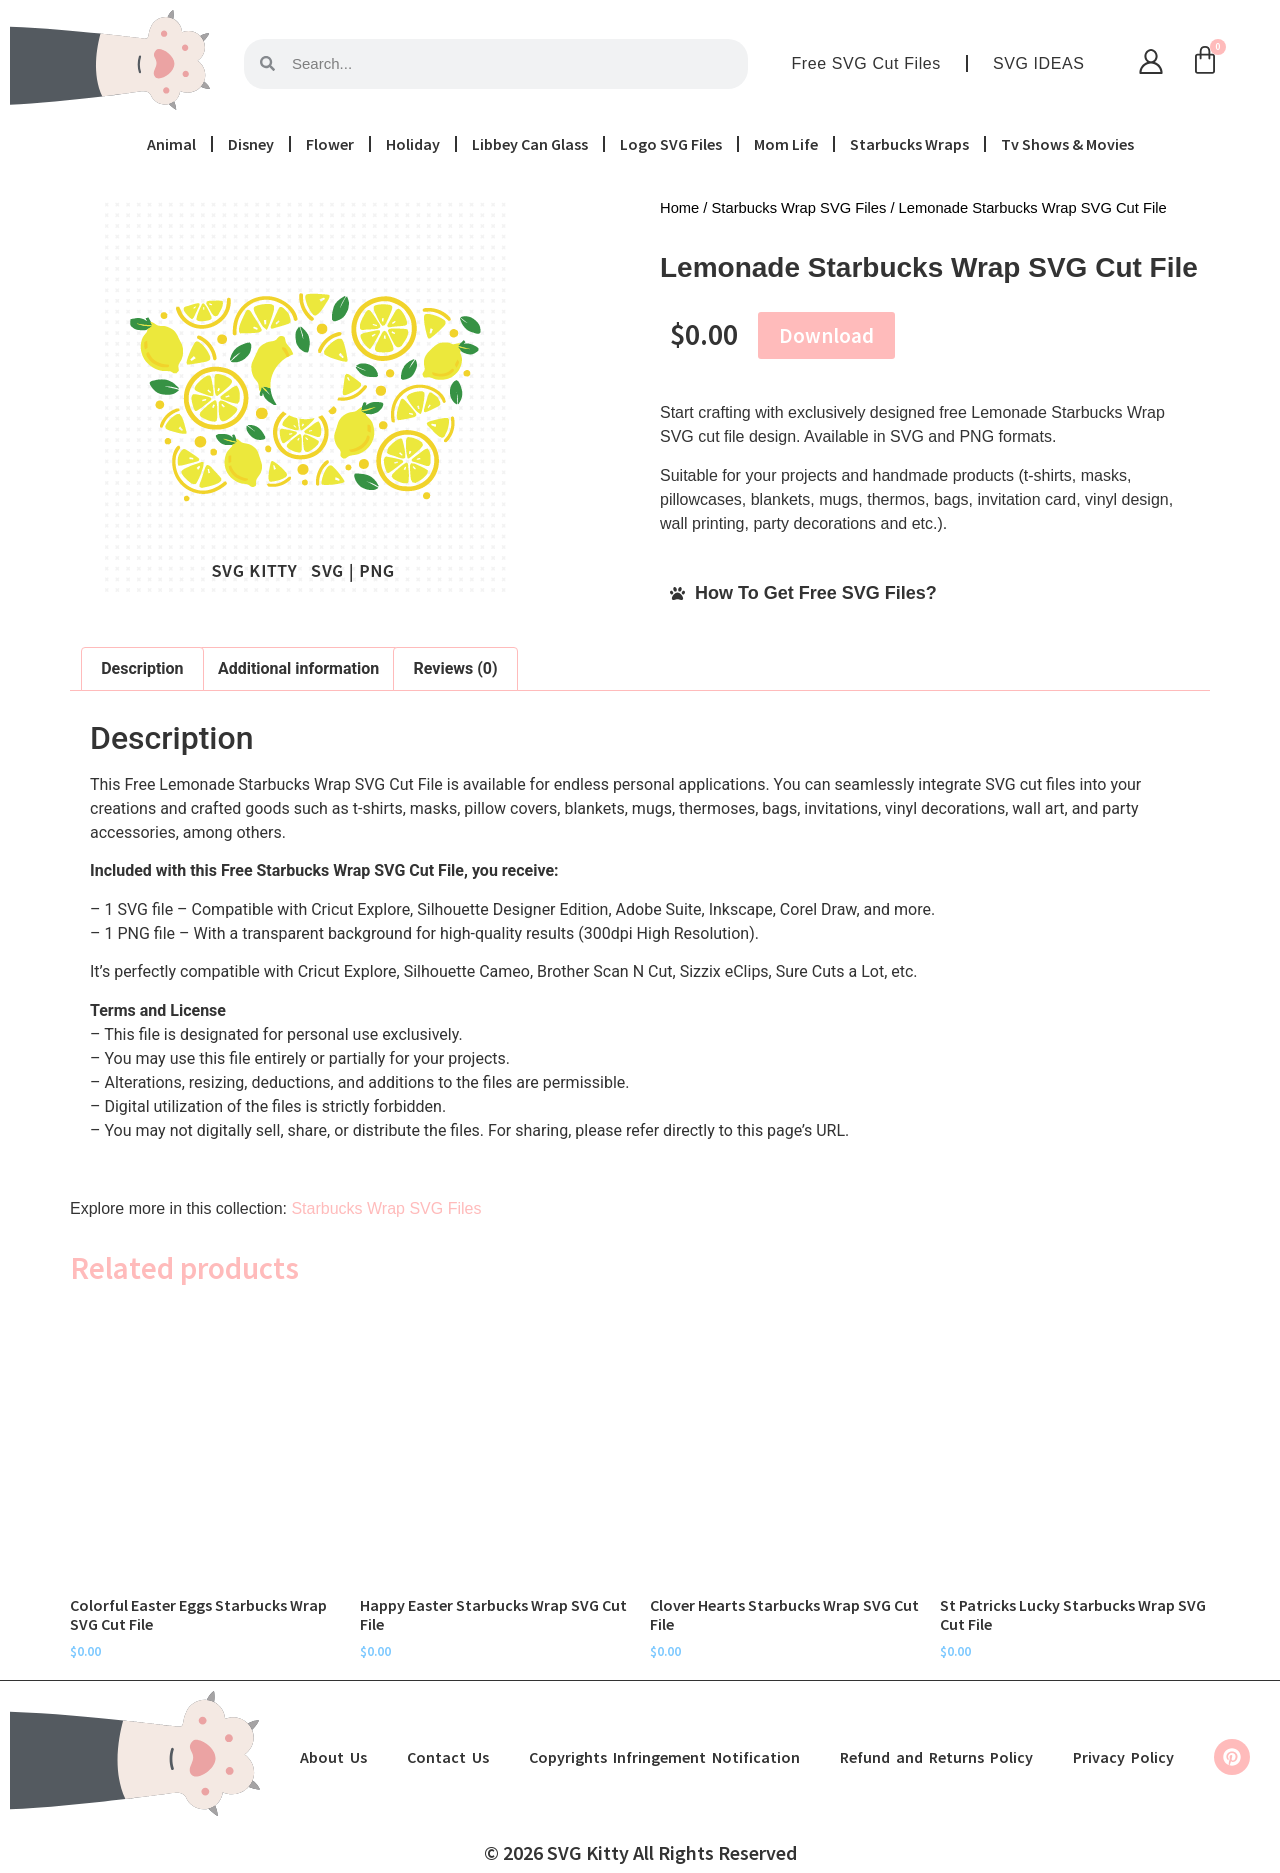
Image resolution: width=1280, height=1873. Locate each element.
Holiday (413, 144)
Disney (251, 144)
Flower (330, 144)
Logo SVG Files (671, 144)
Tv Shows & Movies (1067, 144)
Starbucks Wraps (909, 144)
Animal (171, 144)
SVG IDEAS (1039, 63)
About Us (333, 1757)
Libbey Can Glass (530, 144)
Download (826, 335)
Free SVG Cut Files (866, 63)
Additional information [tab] (298, 668)
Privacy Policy (1123, 1757)
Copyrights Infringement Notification (664, 1757)
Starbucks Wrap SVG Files (799, 208)
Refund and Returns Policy (936, 1757)
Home (679, 208)
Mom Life (786, 144)
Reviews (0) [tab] (456, 668)
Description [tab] (142, 668)
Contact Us (448, 1757)
